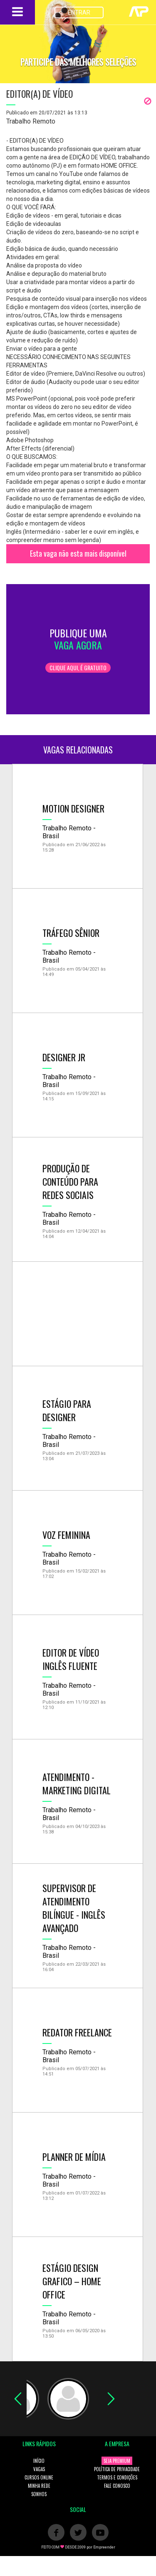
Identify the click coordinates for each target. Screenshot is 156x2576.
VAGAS (39, 2469)
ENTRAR (79, 12)
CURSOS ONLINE (39, 2477)
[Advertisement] (77, 1314)
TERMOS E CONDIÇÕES (117, 2477)
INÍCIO (39, 2460)
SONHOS (39, 2494)
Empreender (104, 2547)
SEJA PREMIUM (117, 2460)
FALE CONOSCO (117, 2485)
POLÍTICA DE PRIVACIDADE (117, 2469)
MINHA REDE (39, 2485)
